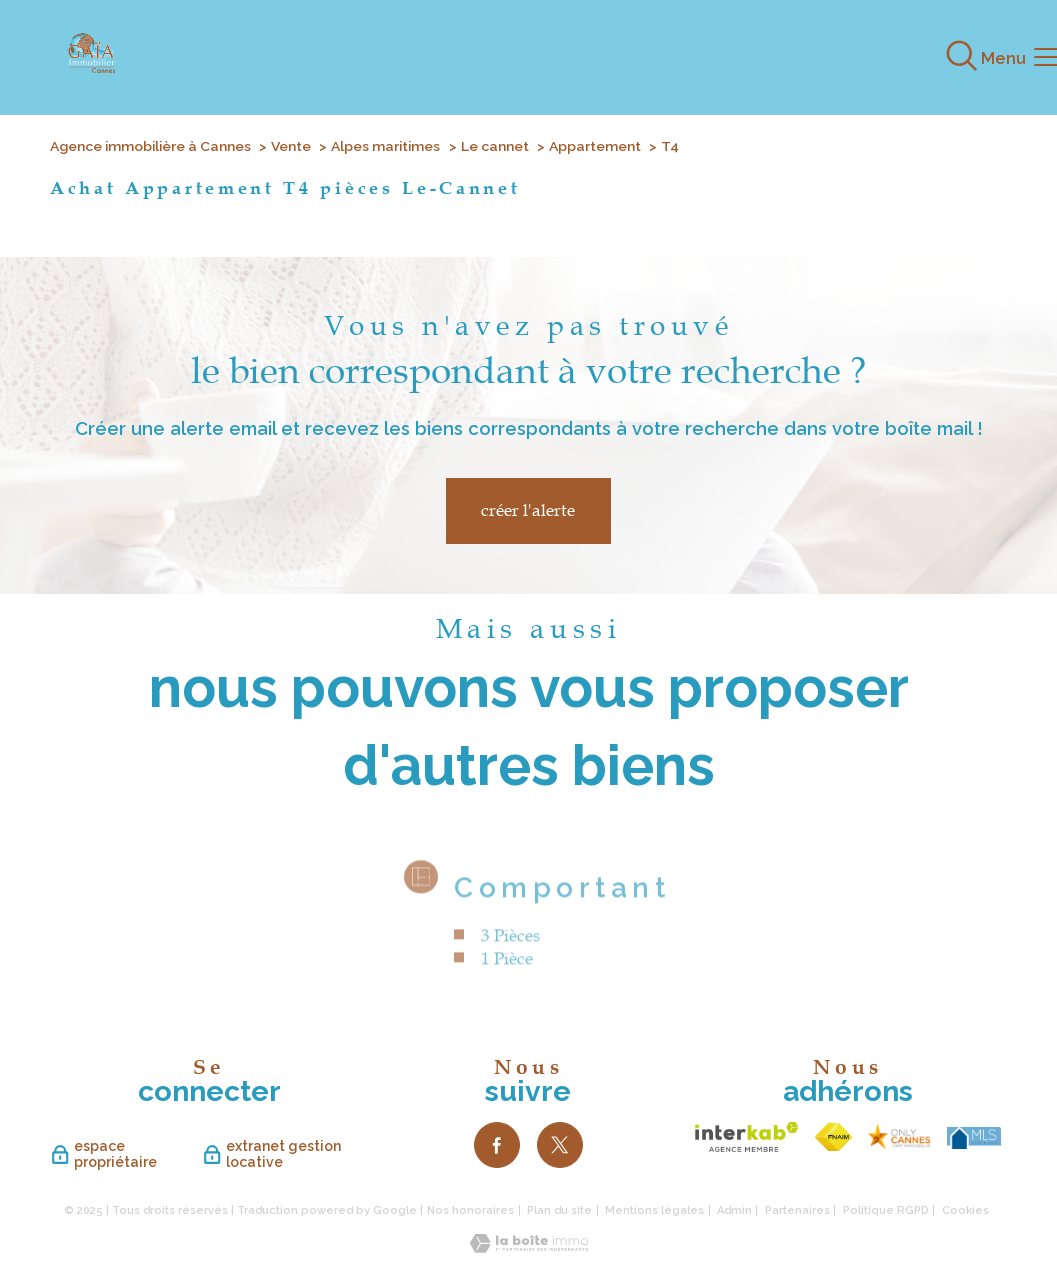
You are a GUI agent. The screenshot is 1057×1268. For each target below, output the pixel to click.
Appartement (595, 146)
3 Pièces (509, 962)
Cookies (965, 1211)
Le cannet (495, 146)
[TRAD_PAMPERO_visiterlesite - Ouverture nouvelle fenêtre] (899, 1137)
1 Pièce (506, 985)
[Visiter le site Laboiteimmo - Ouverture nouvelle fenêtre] (529, 1247)
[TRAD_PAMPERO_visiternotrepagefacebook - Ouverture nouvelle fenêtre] (497, 1145)
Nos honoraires (470, 1210)
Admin (734, 1210)
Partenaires (797, 1210)
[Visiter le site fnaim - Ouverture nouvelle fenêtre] (833, 1137)
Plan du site (559, 1210)
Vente (291, 146)
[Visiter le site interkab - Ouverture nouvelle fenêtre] (746, 1137)
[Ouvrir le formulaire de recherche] (961, 57)
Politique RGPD (886, 1210)
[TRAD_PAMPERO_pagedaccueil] (91, 67)
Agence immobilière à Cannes (150, 146)
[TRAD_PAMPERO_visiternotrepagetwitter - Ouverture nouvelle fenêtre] (560, 1145)
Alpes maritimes (385, 146)
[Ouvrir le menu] (1025, 58)
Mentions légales (654, 1210)
